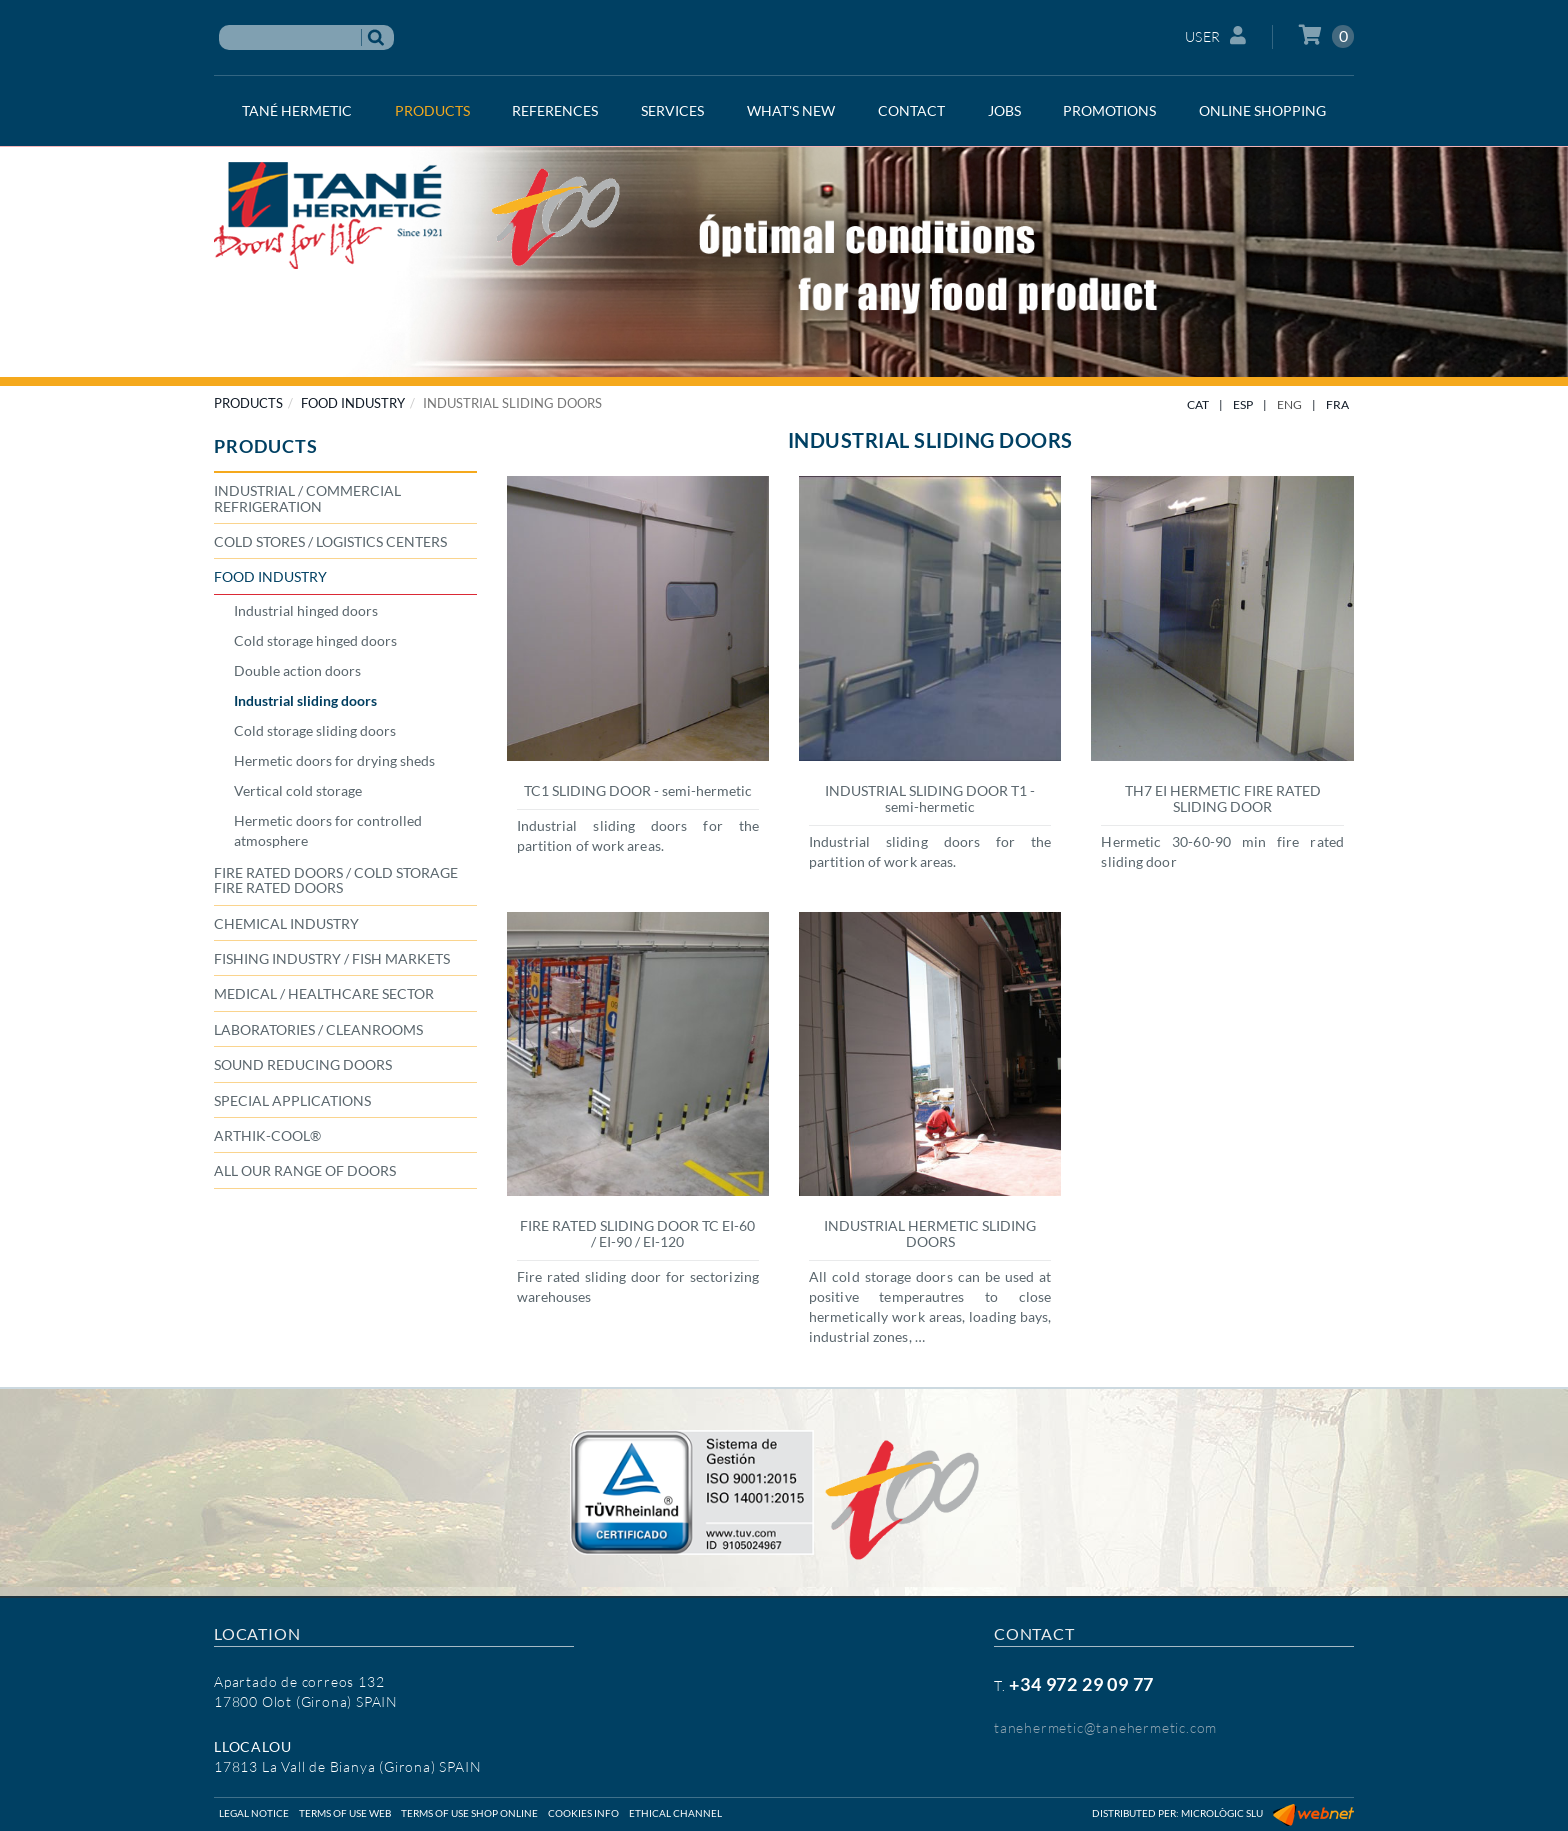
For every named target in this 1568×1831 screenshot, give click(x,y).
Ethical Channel (675, 1813)
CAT (1198, 404)
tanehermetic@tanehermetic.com (1105, 1727)
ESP (1243, 404)
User (1216, 35)
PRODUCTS (248, 403)
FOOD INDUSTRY (353, 403)
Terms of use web (345, 1813)
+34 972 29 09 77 (1081, 1684)
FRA (1337, 404)
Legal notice (254, 1813)
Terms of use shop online (469, 1813)
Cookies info (583, 1813)
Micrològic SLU (1222, 1813)
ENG (1289, 404)
